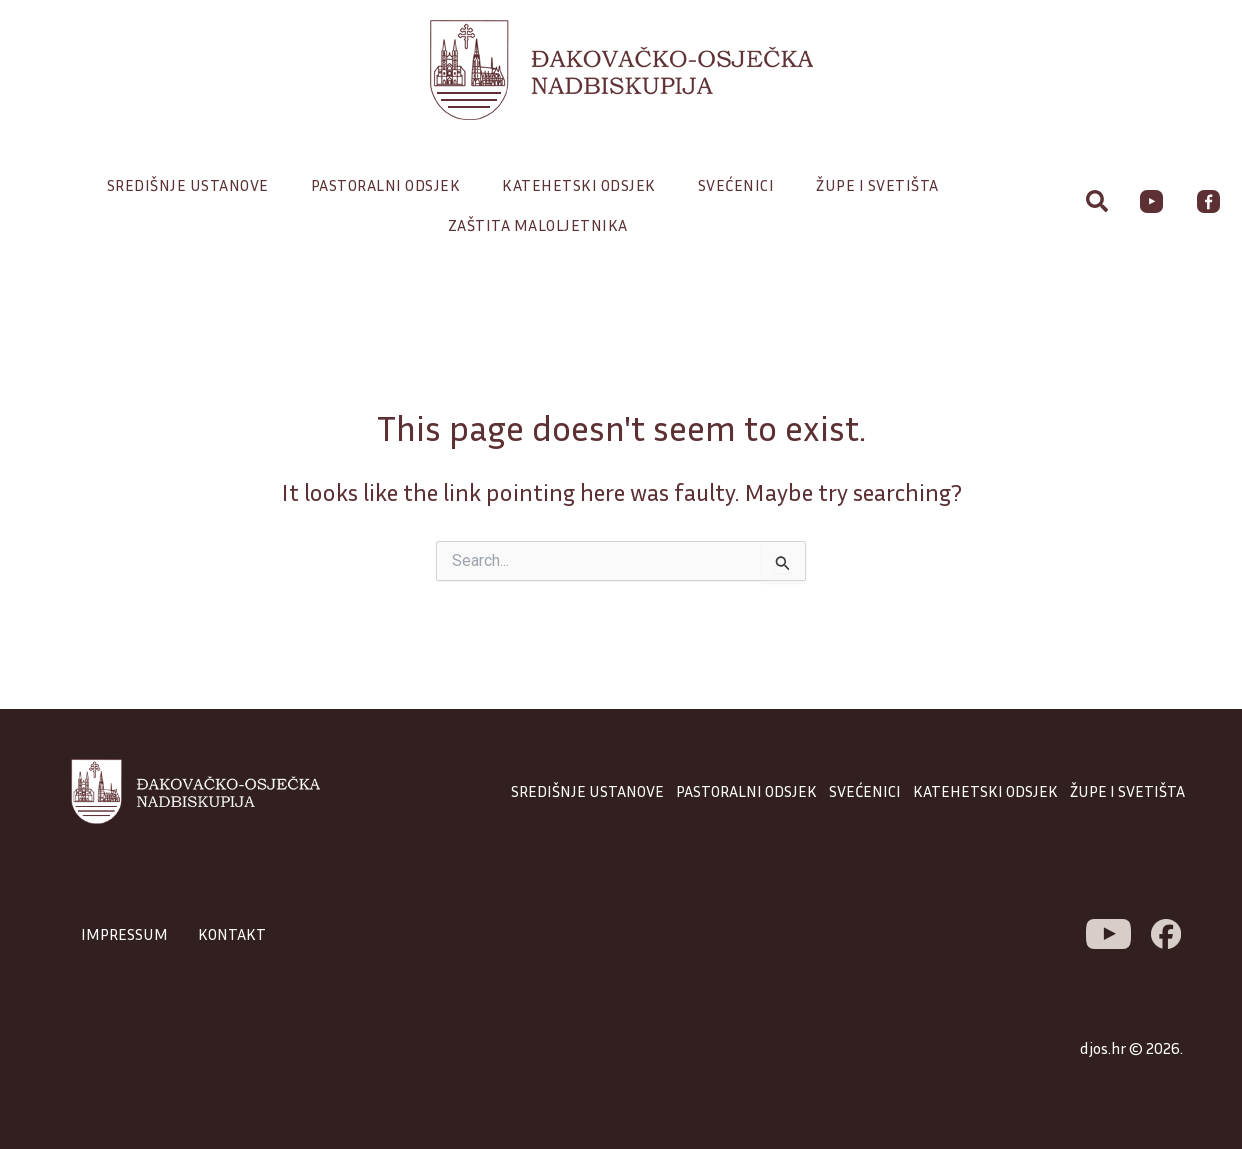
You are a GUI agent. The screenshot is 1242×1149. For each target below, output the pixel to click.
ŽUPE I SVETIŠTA (1127, 791)
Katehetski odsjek (584, 185)
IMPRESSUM (124, 934)
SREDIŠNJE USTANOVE (587, 791)
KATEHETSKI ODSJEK (985, 791)
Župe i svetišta (882, 185)
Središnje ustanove (193, 185)
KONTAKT (232, 934)
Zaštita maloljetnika (538, 225)
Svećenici (741, 185)
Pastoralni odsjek (391, 185)
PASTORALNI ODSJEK (746, 791)
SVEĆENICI (865, 791)
